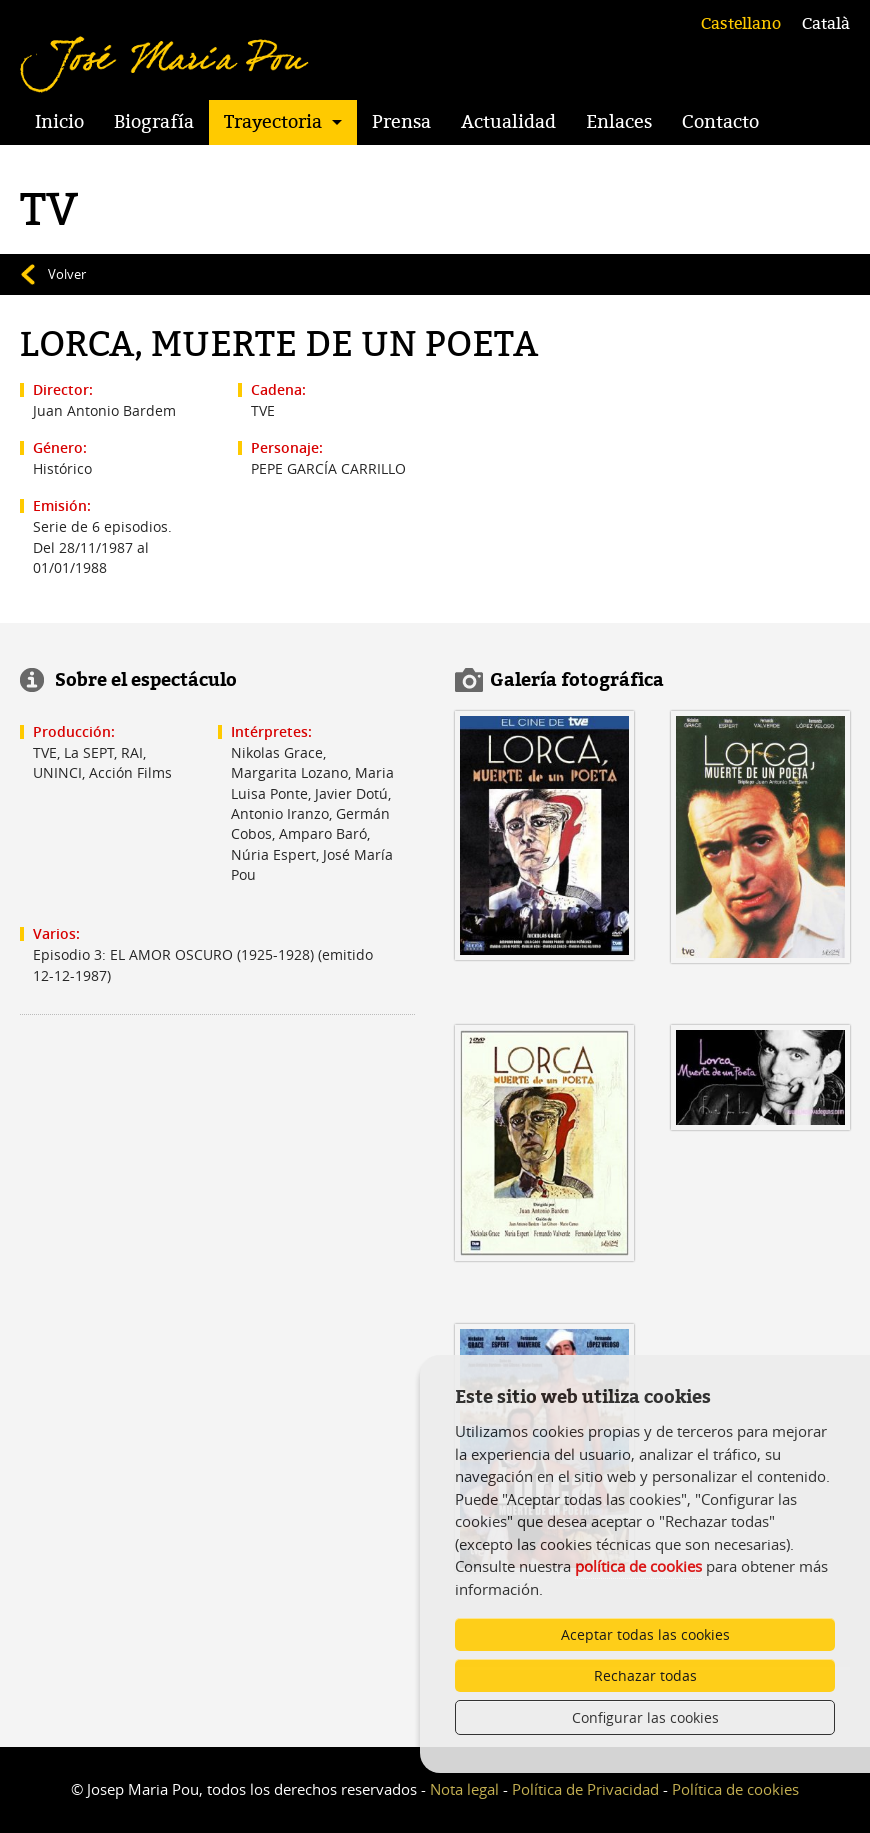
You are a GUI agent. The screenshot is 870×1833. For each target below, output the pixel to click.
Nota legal (464, 1789)
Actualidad (508, 122)
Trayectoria (273, 122)
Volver (67, 274)
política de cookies (638, 1566)
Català (826, 24)
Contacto (720, 122)
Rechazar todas (645, 1675)
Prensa (401, 122)
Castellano (741, 24)
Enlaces (619, 122)
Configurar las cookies (645, 1717)
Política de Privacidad (585, 1789)
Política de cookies (735, 1789)
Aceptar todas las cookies (645, 1634)
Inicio (59, 122)
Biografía (154, 122)
